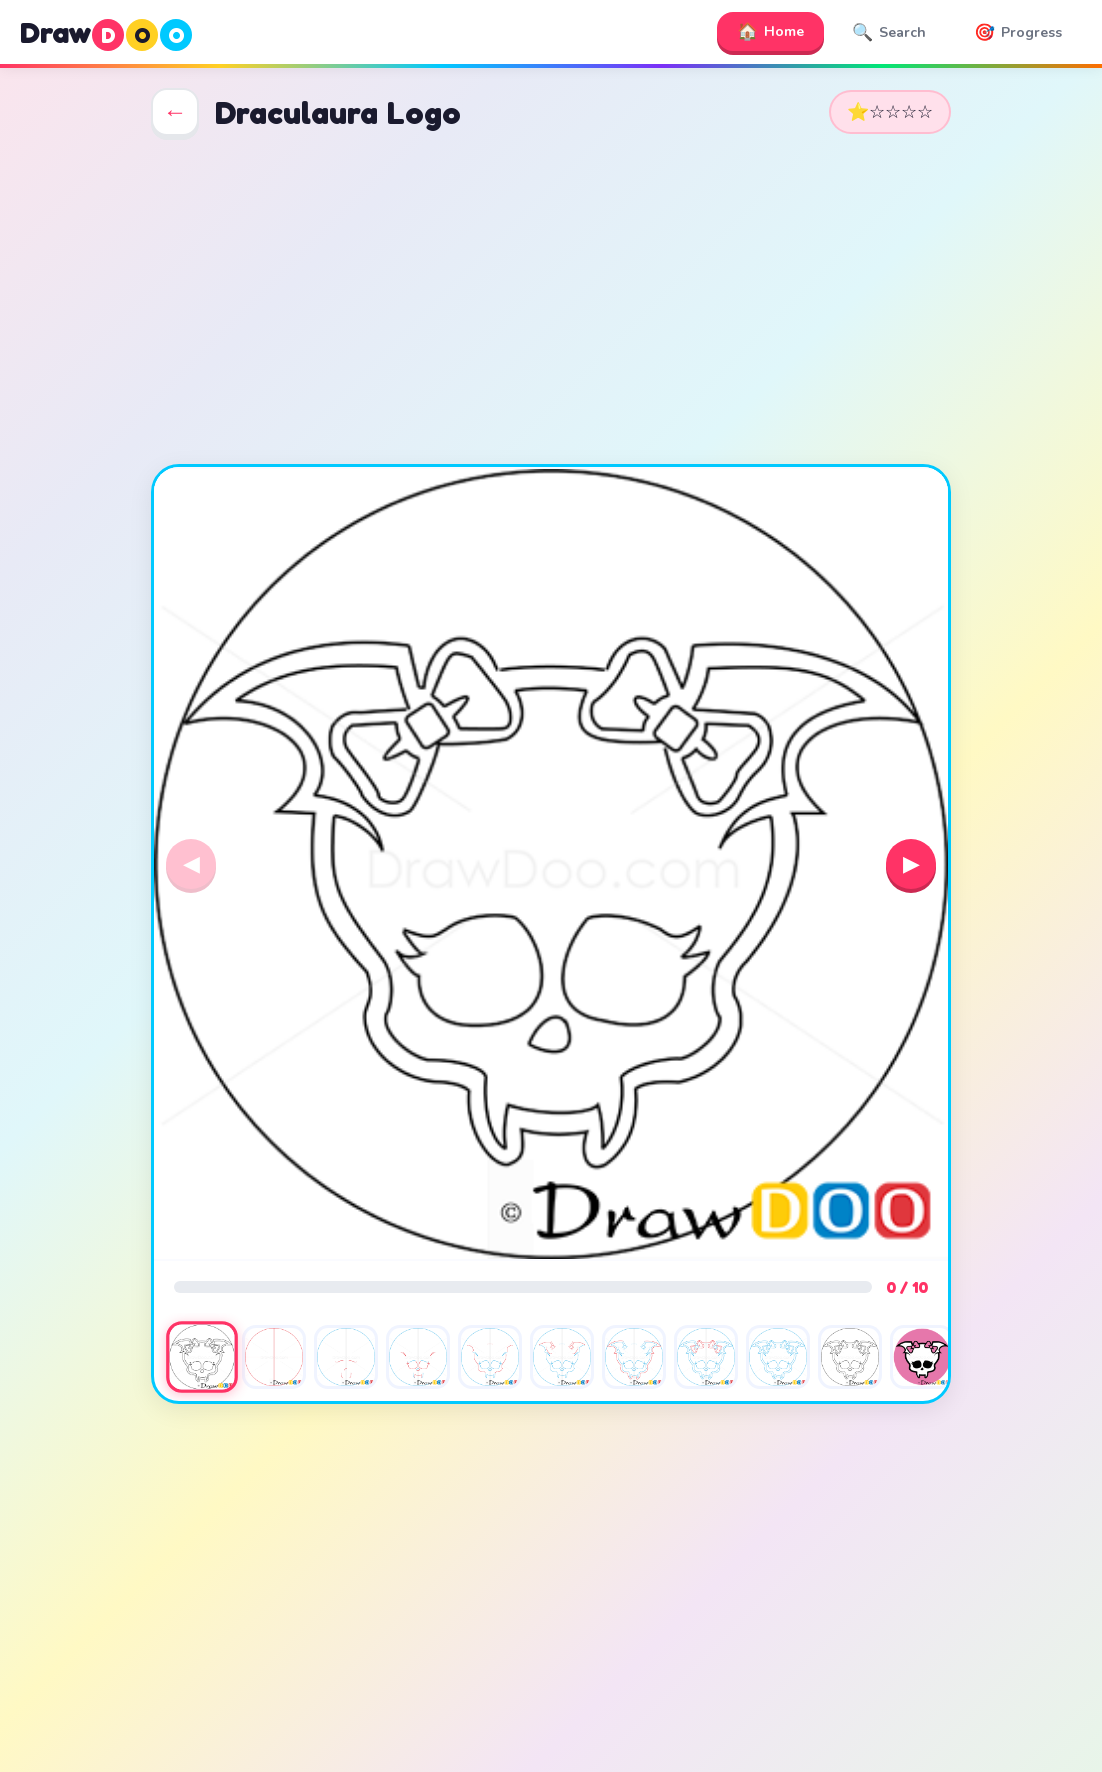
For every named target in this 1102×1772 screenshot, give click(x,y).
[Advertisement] (551, 300)
